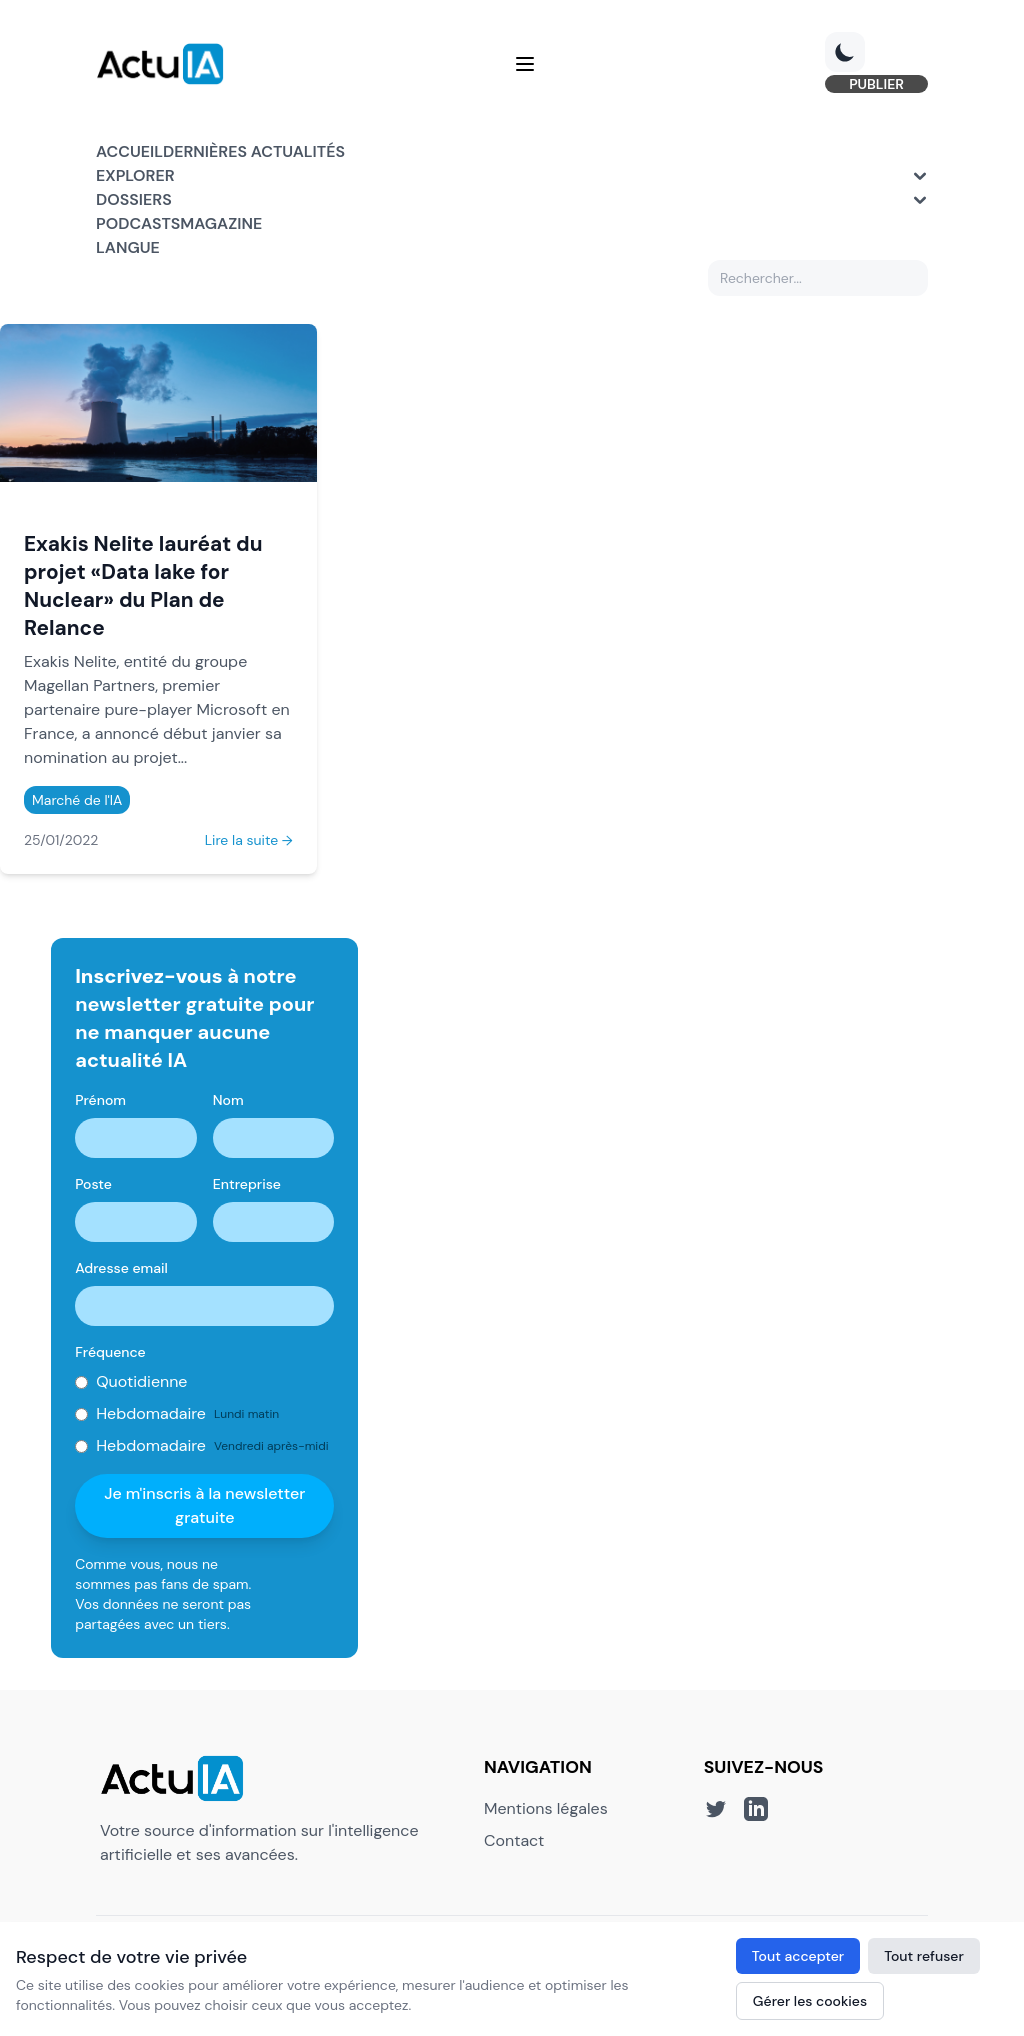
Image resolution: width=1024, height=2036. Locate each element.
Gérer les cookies (810, 2001)
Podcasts (138, 223)
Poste (93, 1184)
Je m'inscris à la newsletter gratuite (204, 1505)
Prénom (100, 1100)
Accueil (129, 151)
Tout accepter (798, 1956)
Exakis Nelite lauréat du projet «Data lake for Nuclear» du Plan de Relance (143, 585)
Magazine (221, 223)
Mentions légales (546, 1808)
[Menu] (525, 64)
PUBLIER (876, 84)
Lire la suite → (249, 840)
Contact (514, 1840)
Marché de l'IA (77, 800)
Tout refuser (924, 1956)
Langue (128, 247)
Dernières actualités (254, 151)
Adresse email (121, 1268)
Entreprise (247, 1184)
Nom (228, 1100)
